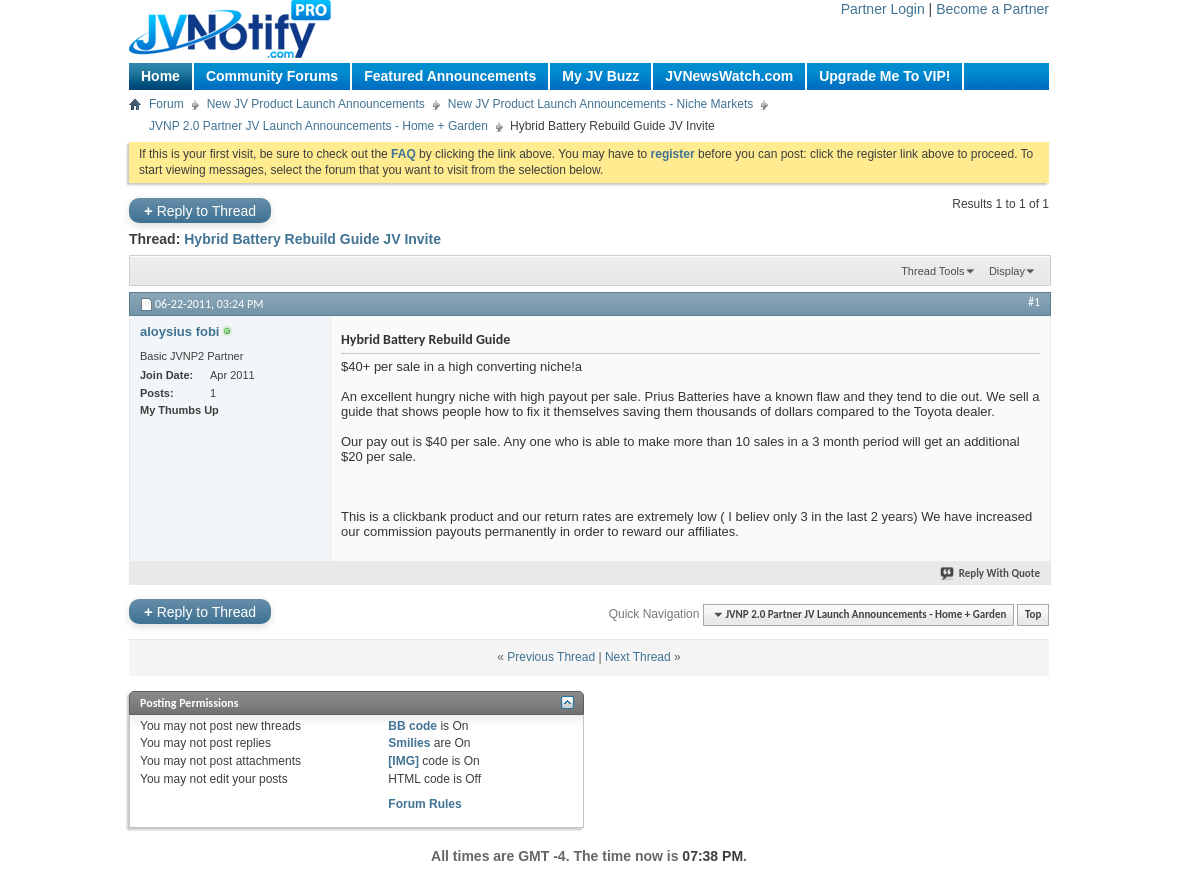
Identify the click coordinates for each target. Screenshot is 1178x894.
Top (1033, 614)
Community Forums (272, 76)
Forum (166, 104)
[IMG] (403, 761)
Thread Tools (932, 271)
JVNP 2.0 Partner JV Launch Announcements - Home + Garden (318, 126)
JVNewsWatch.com (729, 76)
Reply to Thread (200, 210)
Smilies (409, 743)
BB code (412, 726)
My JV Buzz (600, 76)
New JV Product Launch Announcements (316, 104)
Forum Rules (424, 804)
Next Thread (638, 657)
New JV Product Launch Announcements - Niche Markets (600, 104)
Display (1007, 271)
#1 (1034, 302)
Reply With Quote (991, 573)
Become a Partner (992, 9)
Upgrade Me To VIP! (884, 76)
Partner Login (883, 9)
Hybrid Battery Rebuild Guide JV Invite (312, 239)
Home (160, 76)
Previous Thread (551, 657)
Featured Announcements (450, 76)
